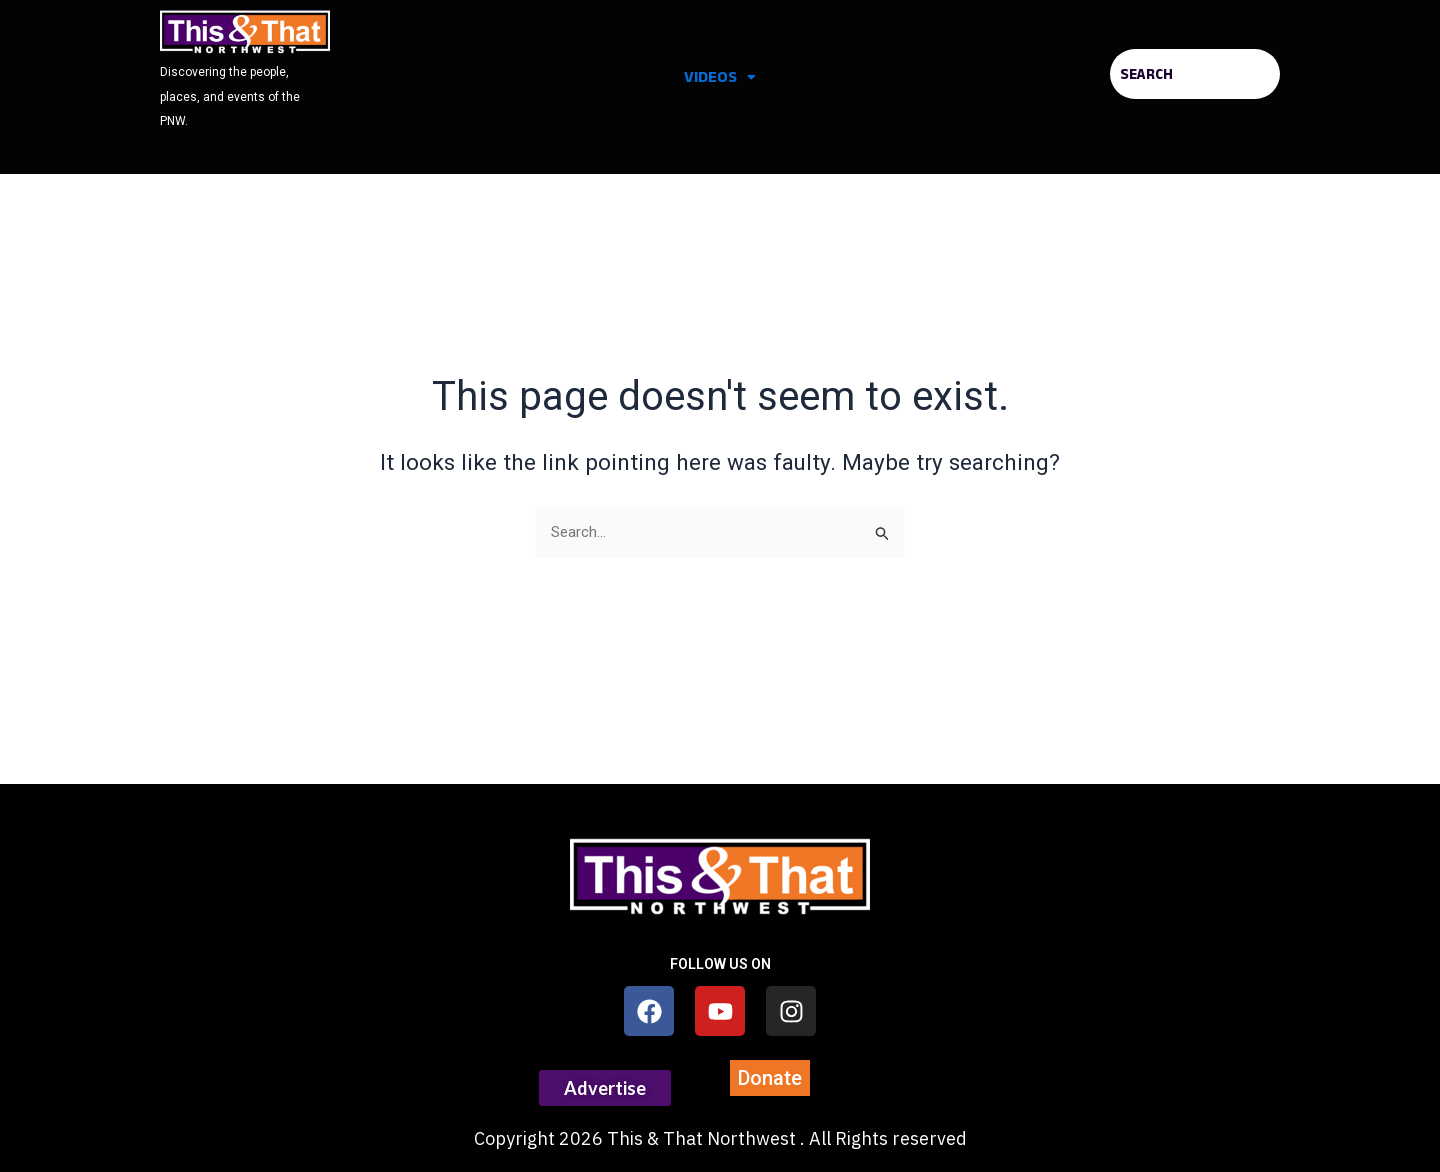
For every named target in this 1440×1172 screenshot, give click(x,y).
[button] (720, 77)
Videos (720, 76)
